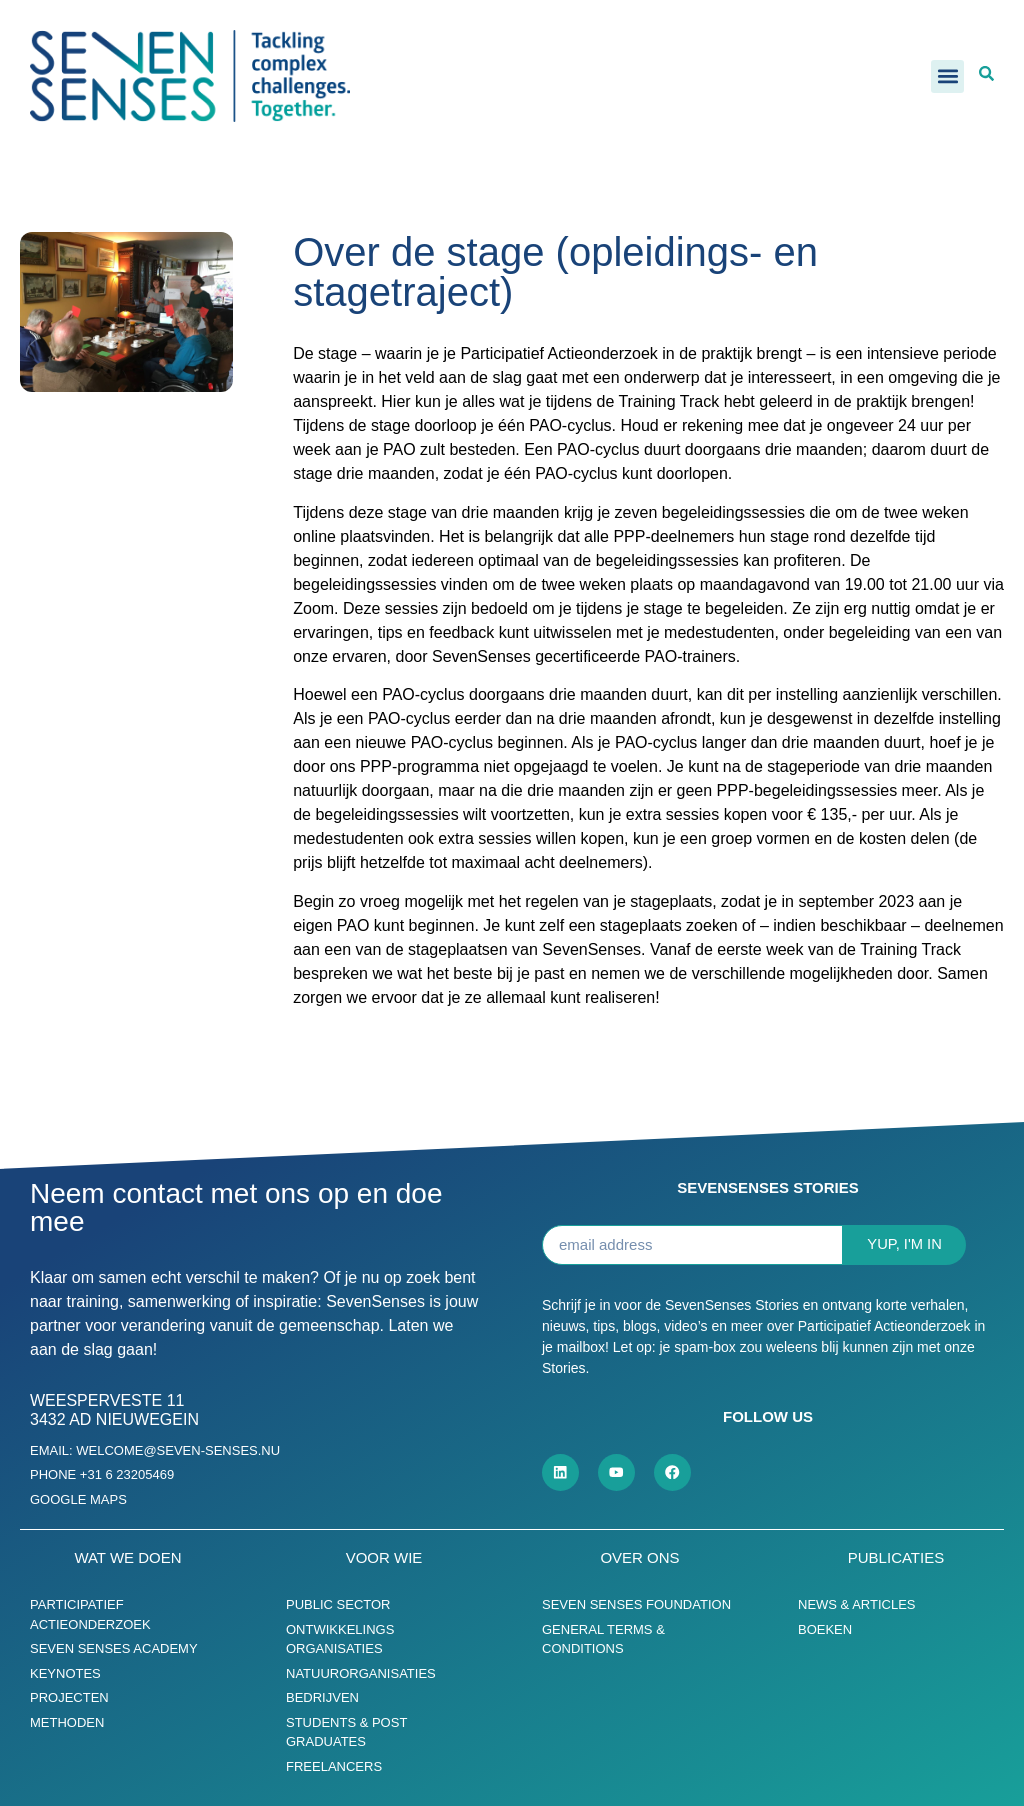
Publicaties (896, 1557)
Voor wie (384, 1557)
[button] (947, 76)
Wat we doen (127, 1557)
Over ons (639, 1557)
